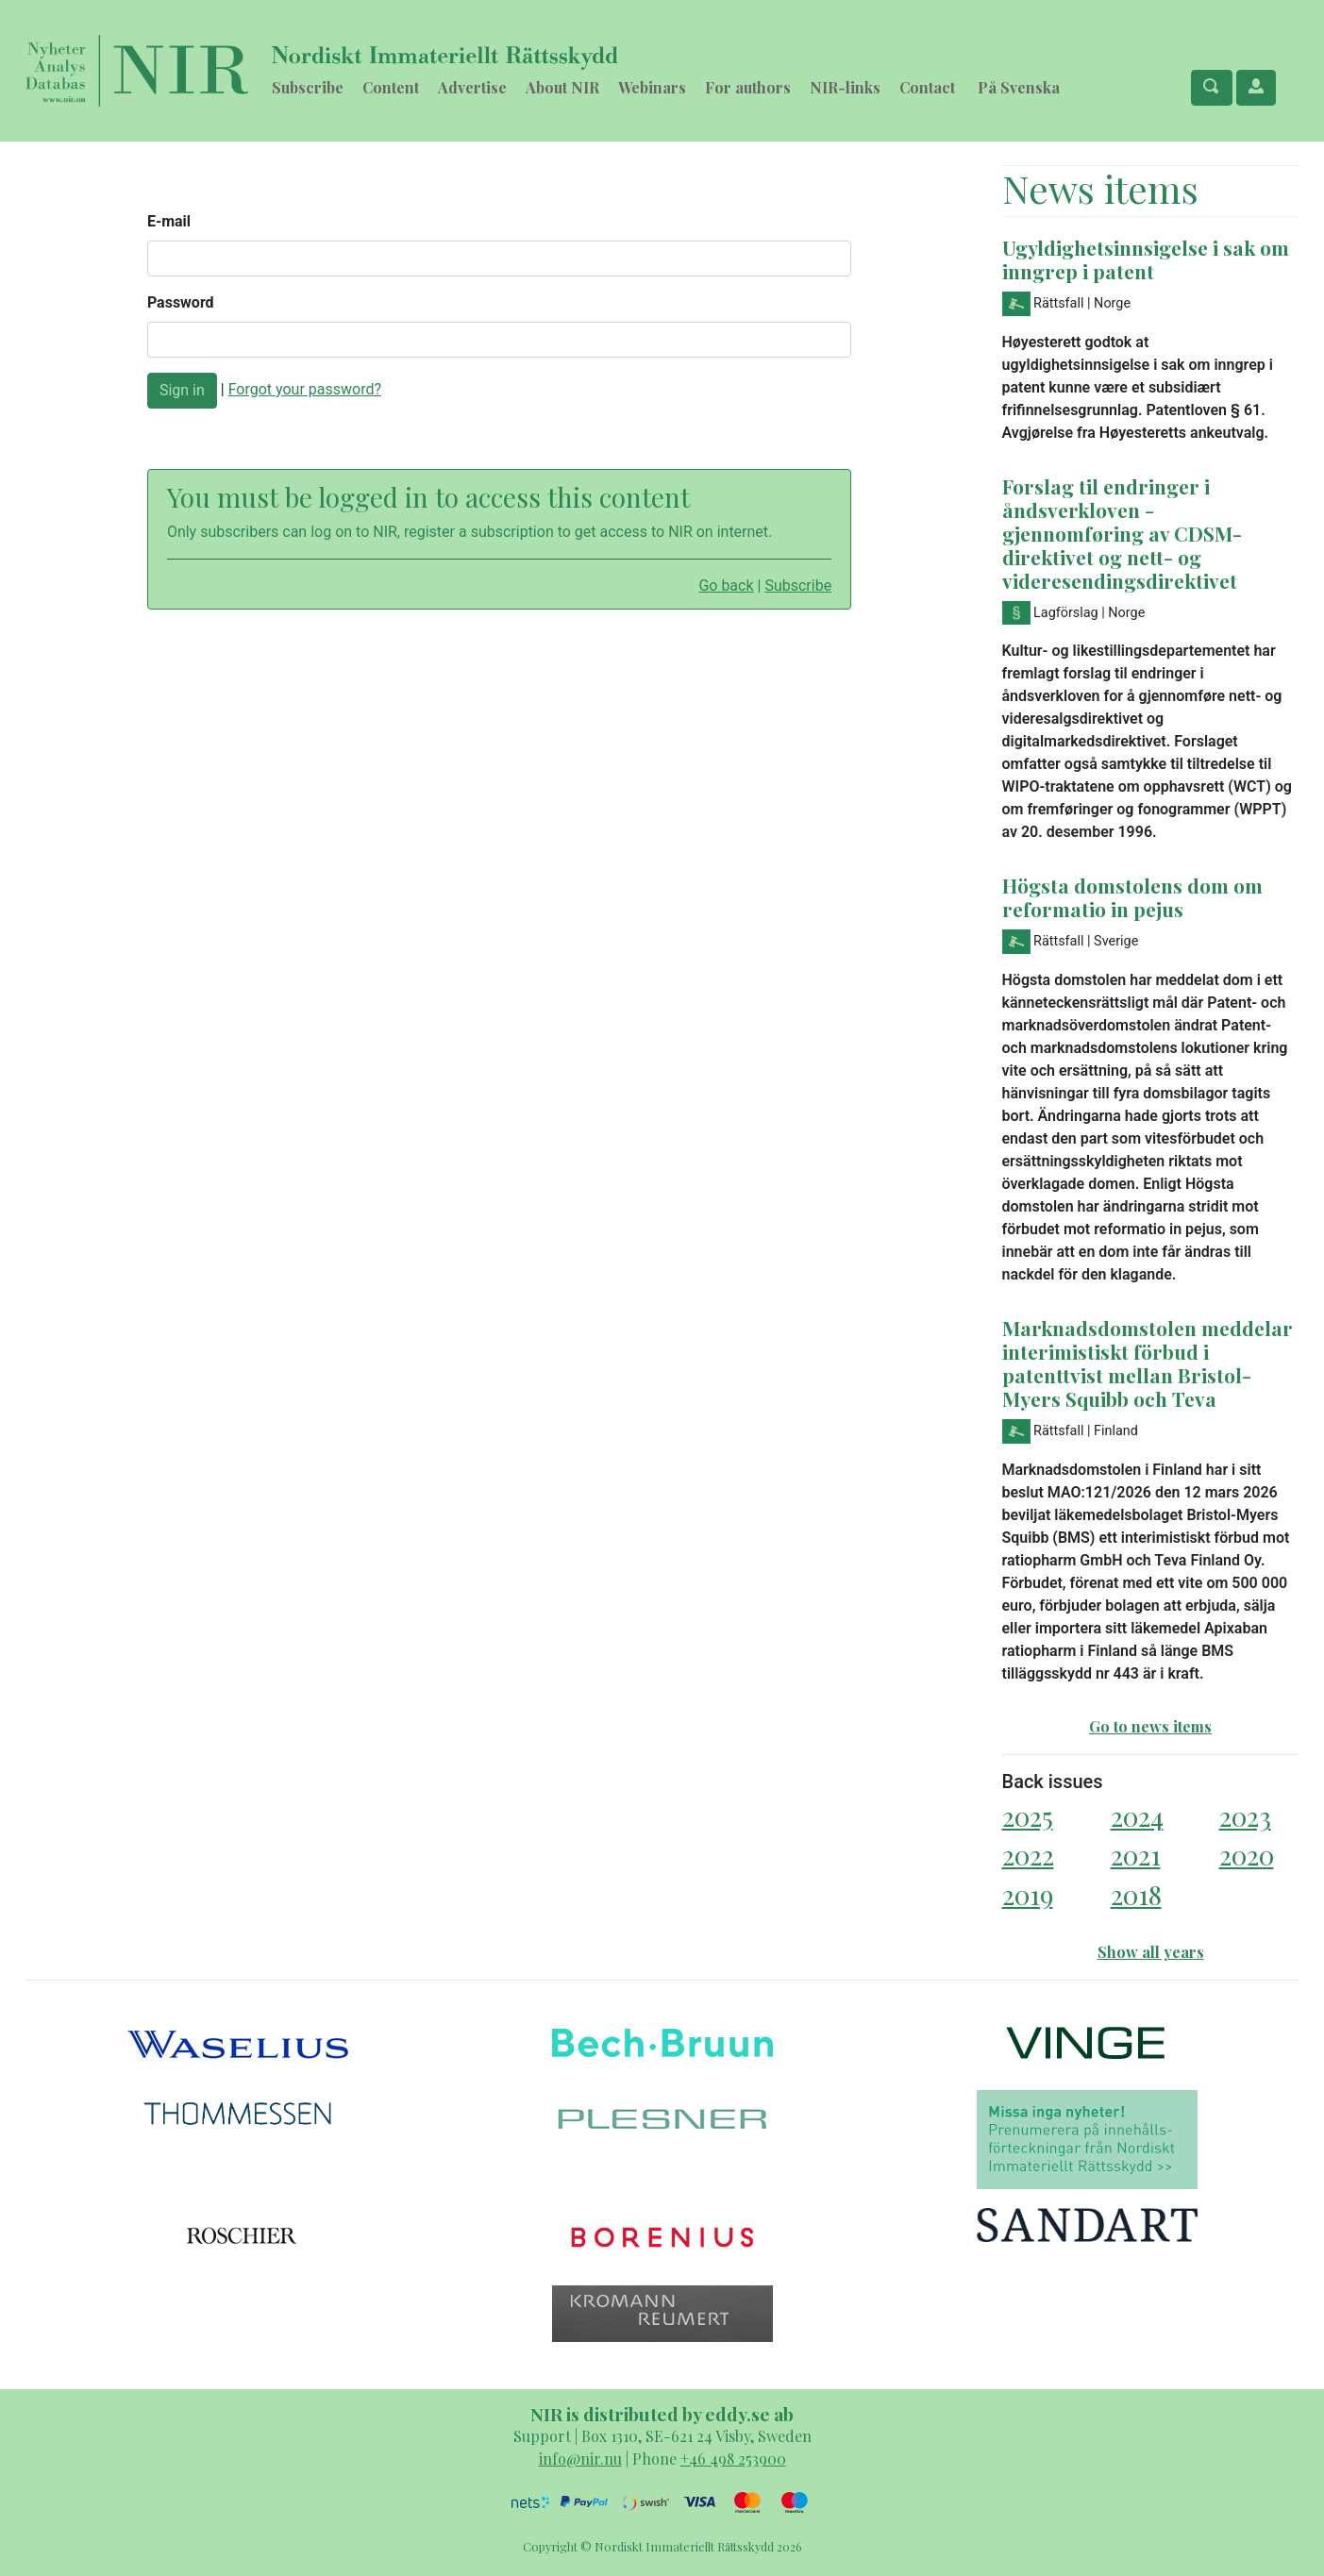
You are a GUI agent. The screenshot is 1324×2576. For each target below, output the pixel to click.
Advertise (472, 87)
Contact (927, 87)
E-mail (169, 221)
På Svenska (1019, 87)
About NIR (562, 87)
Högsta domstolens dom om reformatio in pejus (1132, 897)
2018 (1136, 1894)
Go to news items (1150, 1726)
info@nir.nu (580, 2458)
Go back (725, 585)
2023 (1245, 1815)
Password (180, 302)
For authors (748, 87)
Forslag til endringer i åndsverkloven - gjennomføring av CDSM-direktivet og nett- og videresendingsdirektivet (1122, 533)
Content (390, 87)
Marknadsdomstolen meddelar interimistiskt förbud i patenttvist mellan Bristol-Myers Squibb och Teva (1147, 1363)
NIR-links (845, 87)
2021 (1136, 1854)
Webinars (652, 87)
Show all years (1151, 1952)
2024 (1137, 1815)
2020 (1246, 1854)
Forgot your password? (304, 389)
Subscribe (308, 87)
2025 (1027, 1815)
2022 (1028, 1854)
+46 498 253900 (733, 2458)
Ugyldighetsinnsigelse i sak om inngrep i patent (1145, 259)
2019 (1027, 1894)
